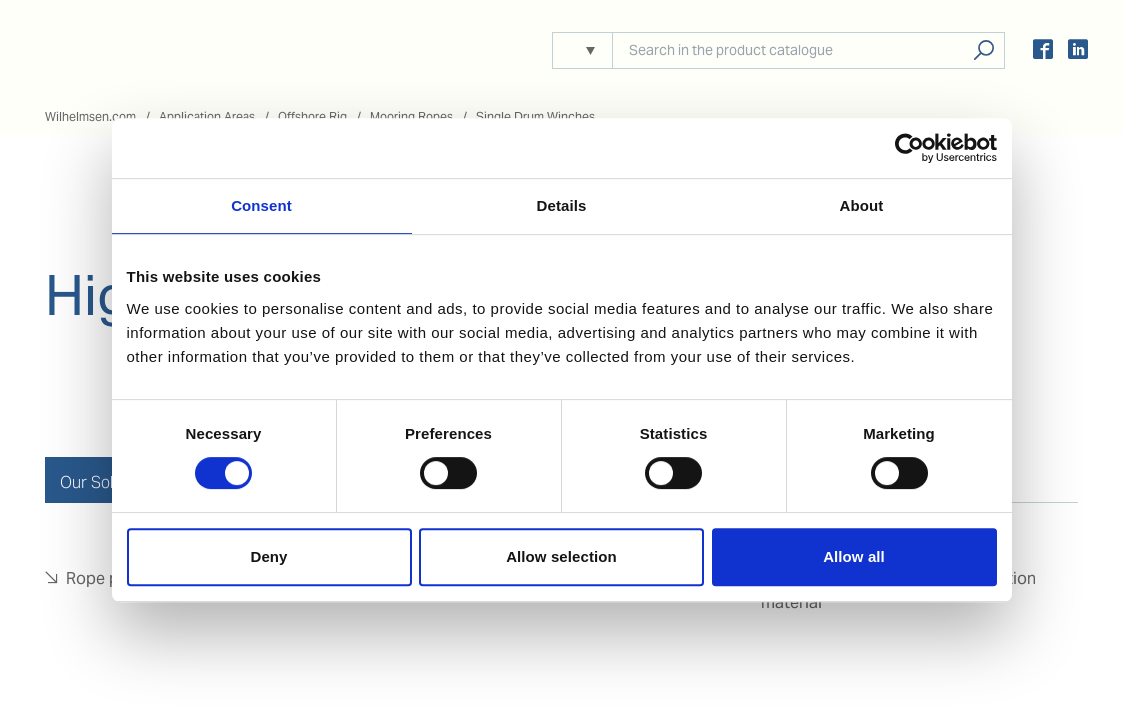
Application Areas (207, 116)
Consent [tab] (261, 205)
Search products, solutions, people (983, 50)
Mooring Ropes (411, 116)
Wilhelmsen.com (90, 116)
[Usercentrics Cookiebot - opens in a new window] (909, 148)
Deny (268, 556)
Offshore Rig (312, 116)
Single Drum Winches (535, 116)
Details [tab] (562, 205)
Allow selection (561, 556)
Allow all (854, 556)
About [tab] (862, 205)
